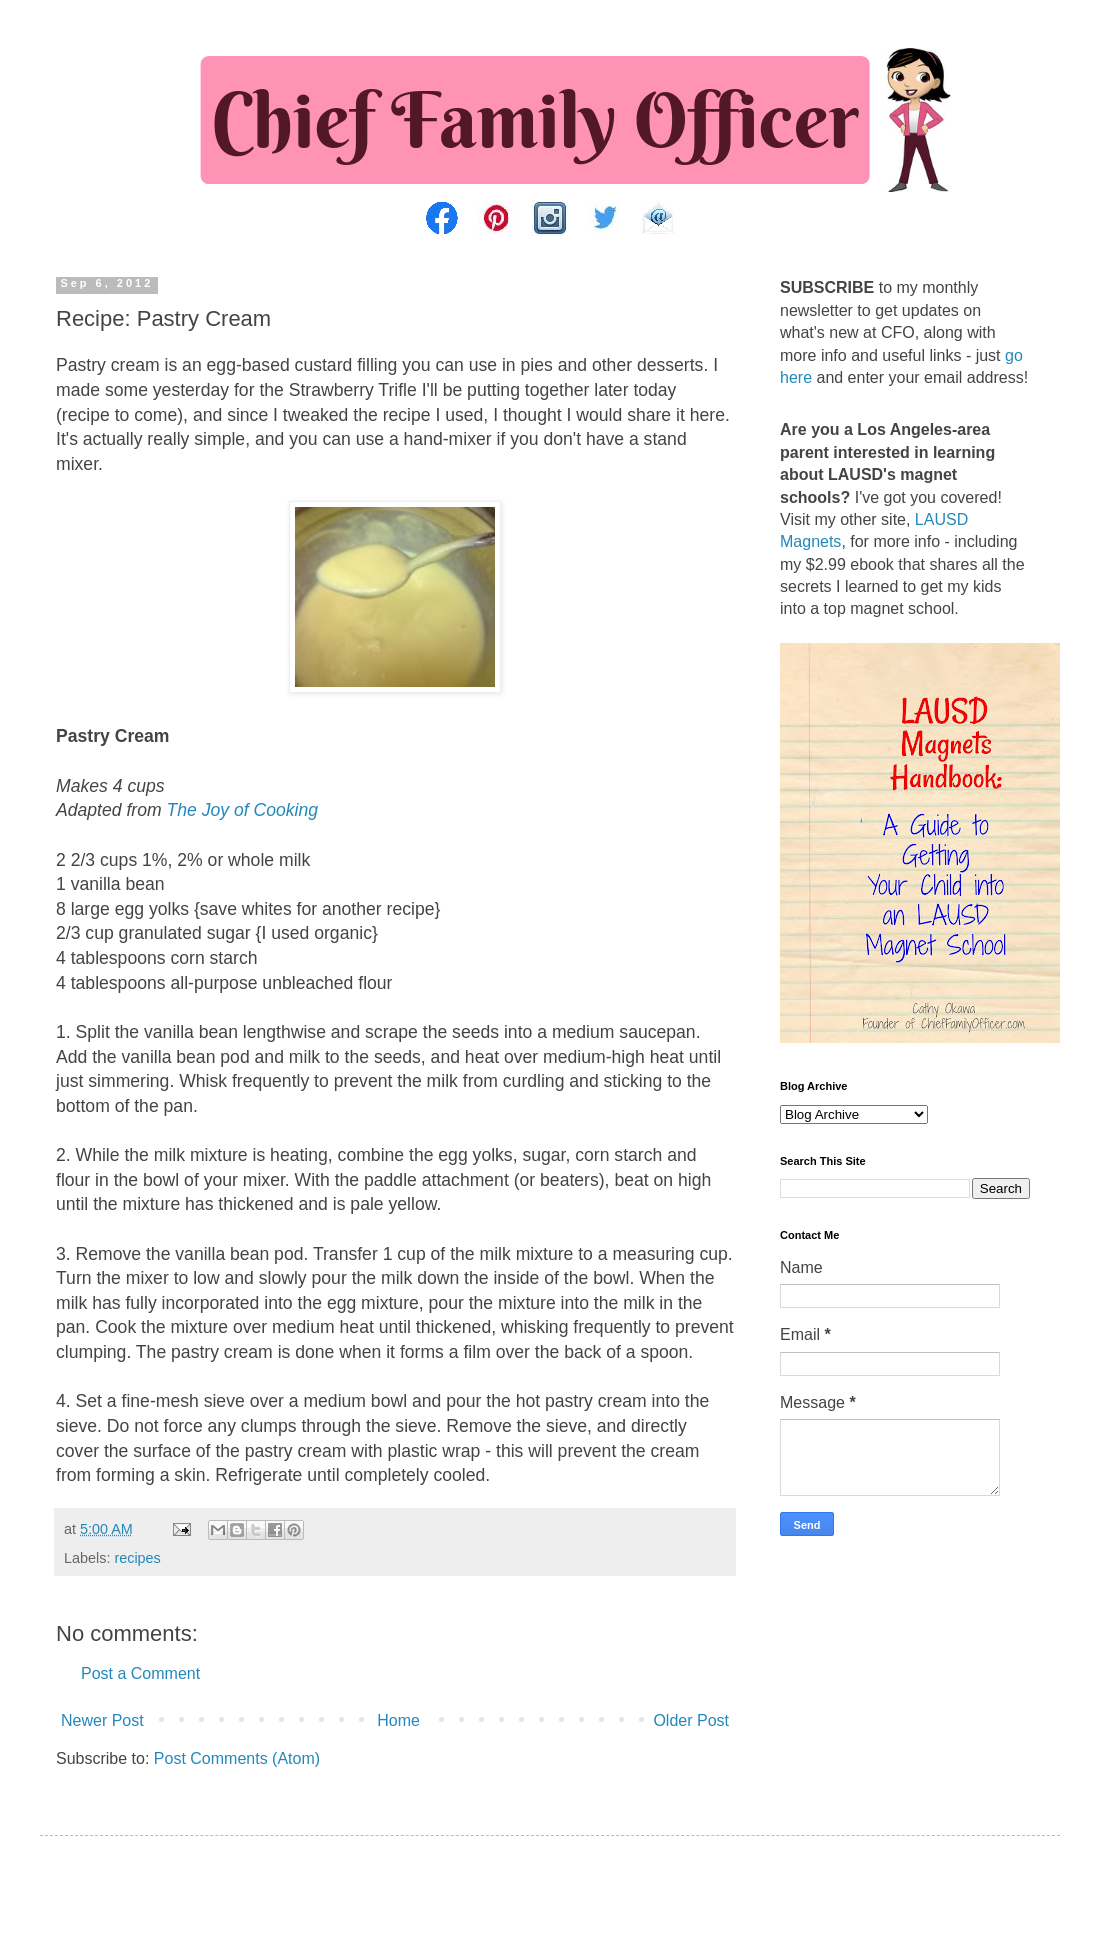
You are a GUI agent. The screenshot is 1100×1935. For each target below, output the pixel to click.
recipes (137, 1558)
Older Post (691, 1720)
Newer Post (102, 1720)
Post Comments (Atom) (237, 1758)
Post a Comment (140, 1673)
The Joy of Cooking (243, 810)
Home (398, 1720)
